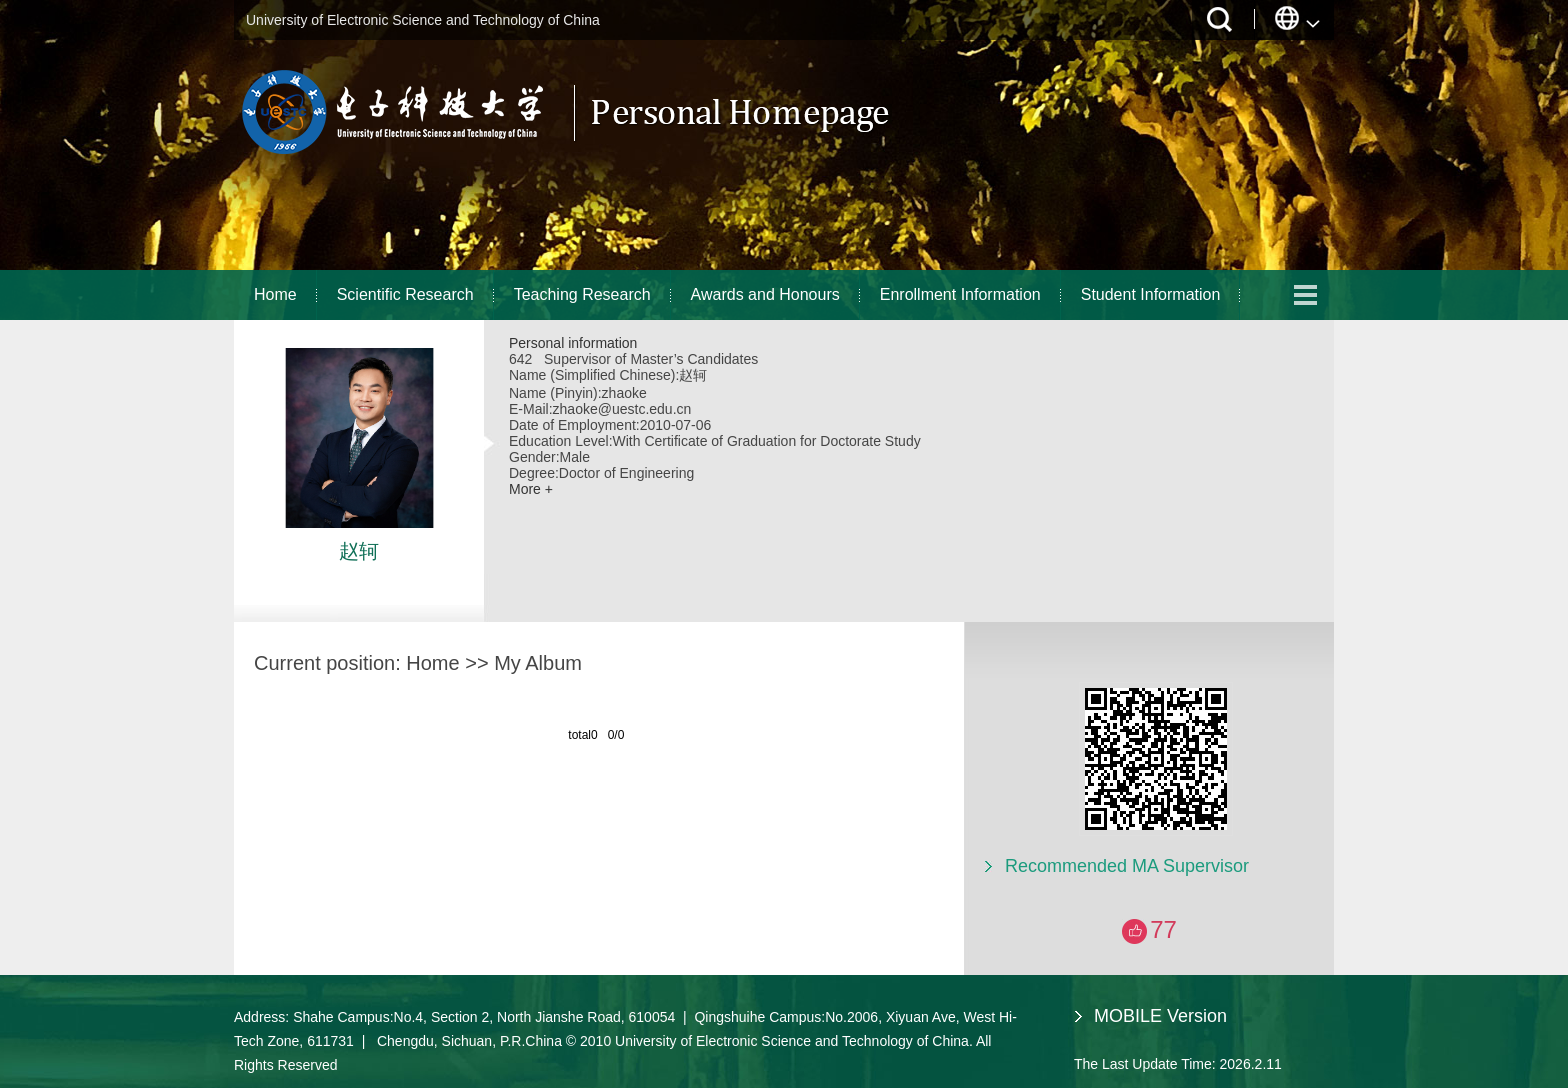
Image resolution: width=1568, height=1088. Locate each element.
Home (275, 294)
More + (531, 489)
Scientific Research (405, 294)
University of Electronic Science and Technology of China (423, 20)
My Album (538, 663)
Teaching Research (582, 294)
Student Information (1151, 294)
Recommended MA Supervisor (1127, 866)
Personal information (573, 343)
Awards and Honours (765, 294)
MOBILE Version (1160, 1016)
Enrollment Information (960, 294)
